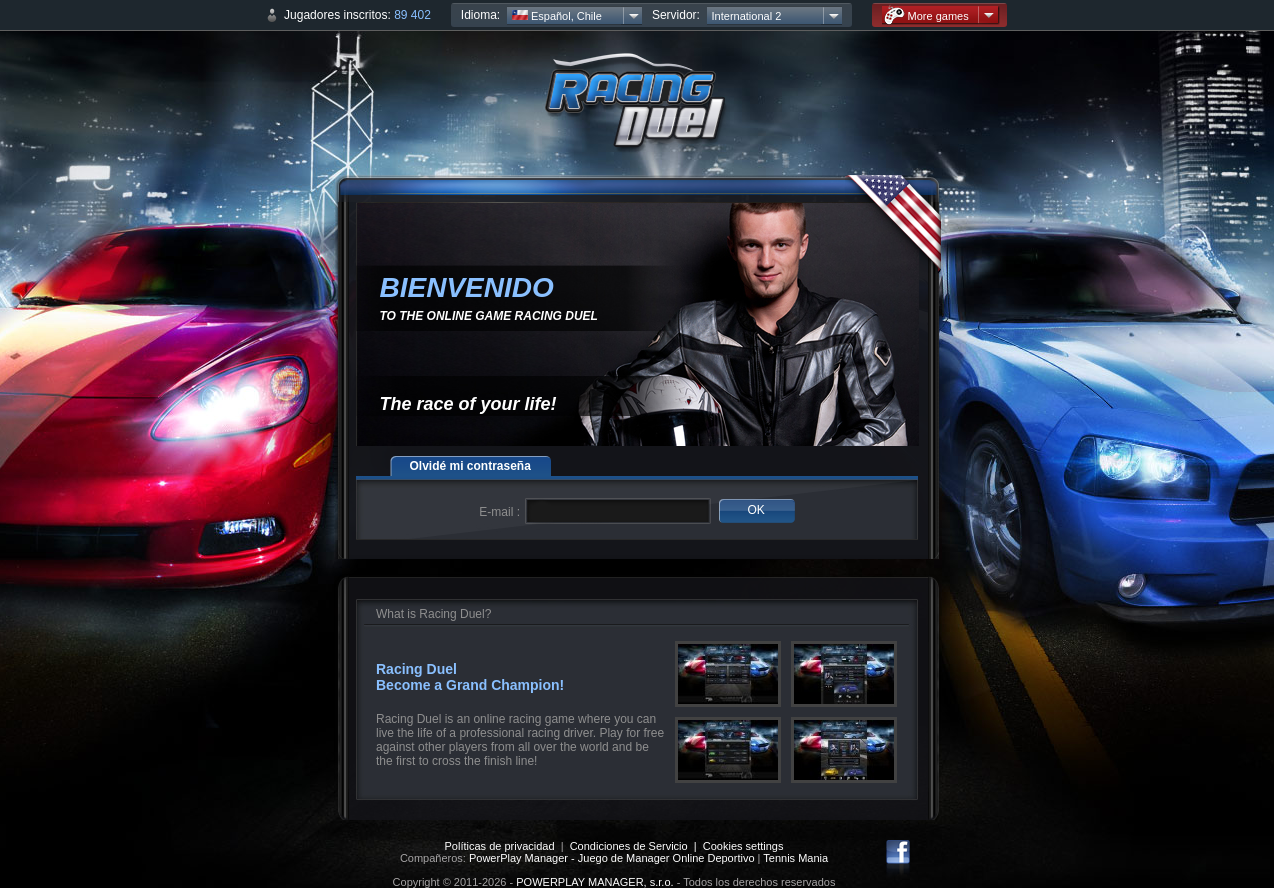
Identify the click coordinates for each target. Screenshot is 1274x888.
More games (926, 15)
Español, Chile (557, 16)
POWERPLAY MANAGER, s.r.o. (594, 882)
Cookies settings (743, 846)
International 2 (747, 16)
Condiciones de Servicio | (636, 846)
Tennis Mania (795, 858)
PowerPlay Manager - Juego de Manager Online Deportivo (612, 858)
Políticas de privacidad (500, 846)
